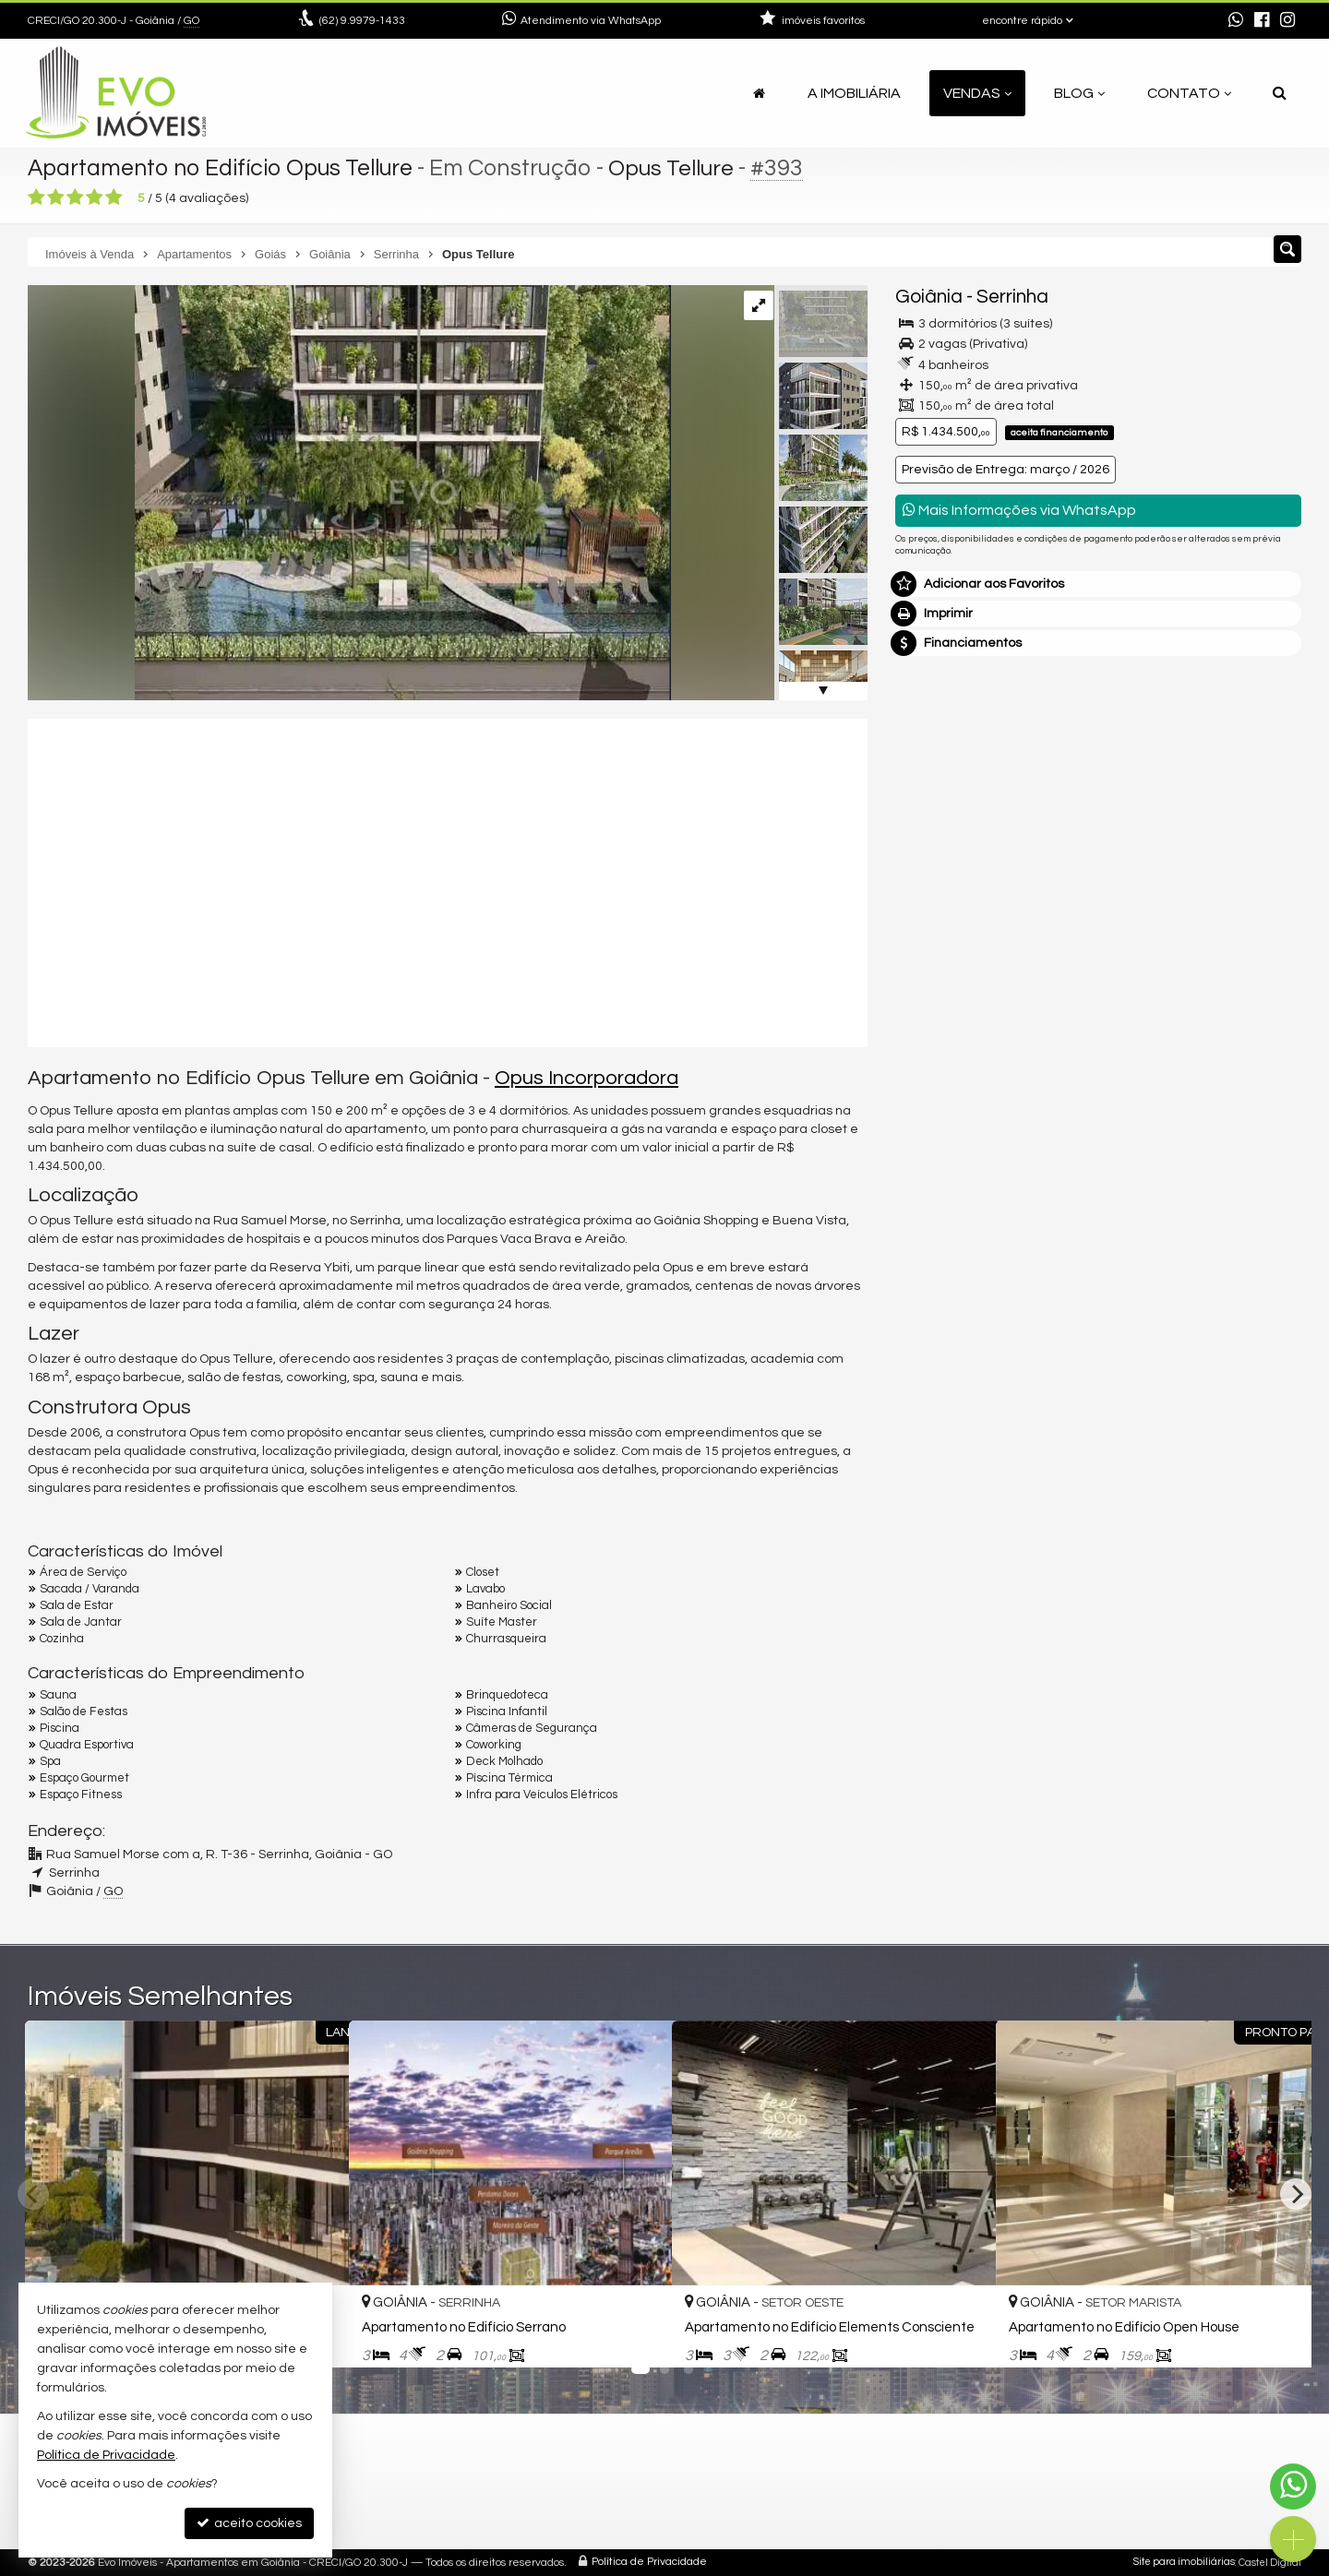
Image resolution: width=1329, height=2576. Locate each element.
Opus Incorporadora (586, 1078)
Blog (1079, 93)
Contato (1189, 93)
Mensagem (939, 793)
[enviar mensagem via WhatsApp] (1236, 21)
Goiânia (929, 296)
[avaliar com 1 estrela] (36, 197)
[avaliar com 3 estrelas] (75, 197)
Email (921, 957)
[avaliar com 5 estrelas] (114, 197)
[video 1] (448, 880)
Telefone (930, 1021)
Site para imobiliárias (1184, 2562)
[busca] (1279, 93)
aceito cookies (249, 2523)
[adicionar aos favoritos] (638, 2338)
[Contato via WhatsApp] (1293, 2486)
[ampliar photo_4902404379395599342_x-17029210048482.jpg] (349, 492)
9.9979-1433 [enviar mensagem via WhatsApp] (362, 21)
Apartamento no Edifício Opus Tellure (224, 168)
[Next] (1295, 2194)
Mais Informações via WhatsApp (1019, 510)
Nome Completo (953, 894)
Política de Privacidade (649, 2562)
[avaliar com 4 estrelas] (94, 197)
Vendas (977, 93)
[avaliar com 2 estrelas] (56, 197)
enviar (1253, 1086)
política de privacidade (1141, 1104)
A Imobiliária (854, 93)
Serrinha (1012, 296)
